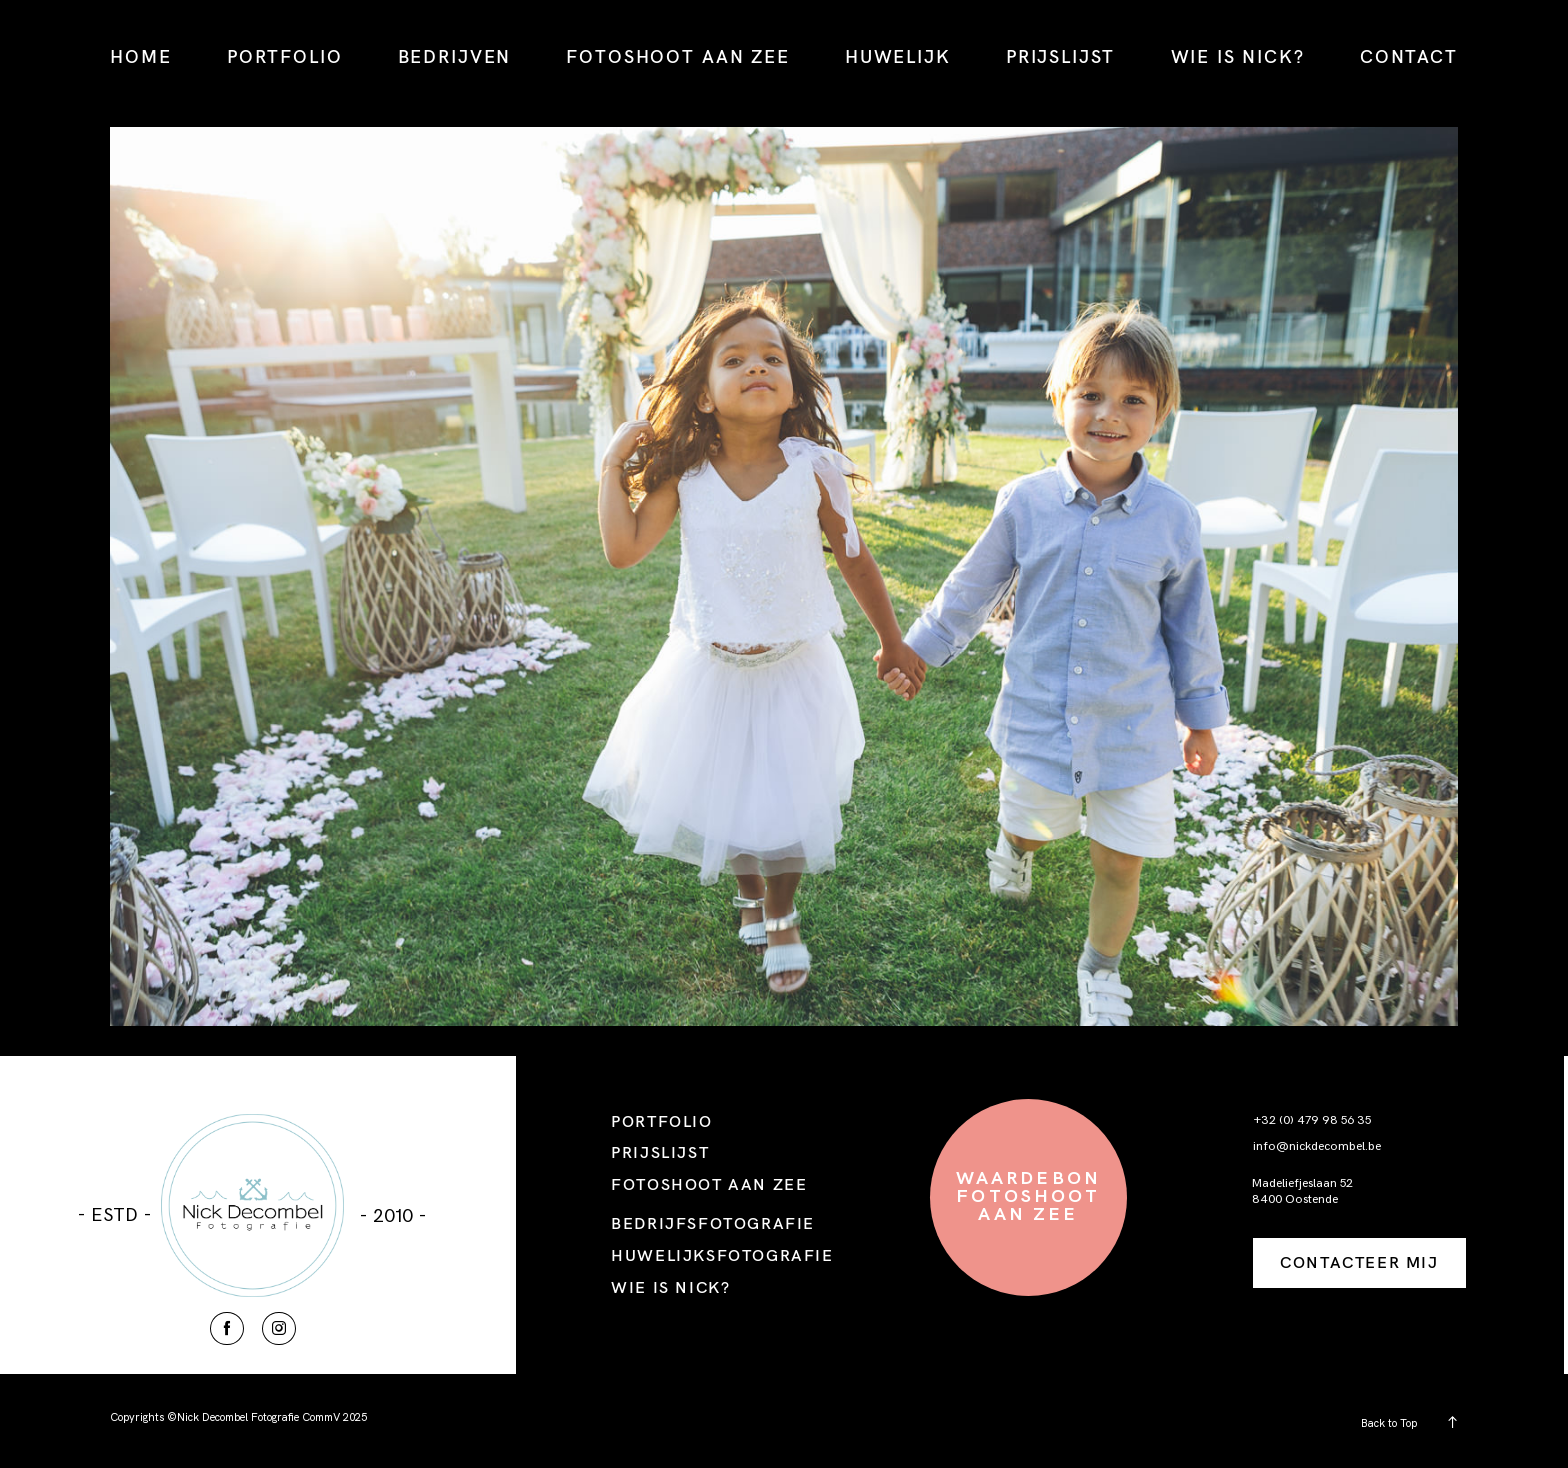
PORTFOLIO (285, 56)
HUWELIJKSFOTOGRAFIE (722, 1255)
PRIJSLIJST (1060, 56)
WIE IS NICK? (1238, 56)
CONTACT (1409, 56)
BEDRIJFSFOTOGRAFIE (713, 1223)
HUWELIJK (898, 56)
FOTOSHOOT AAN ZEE (677, 56)
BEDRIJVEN (455, 56)
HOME (140, 56)
